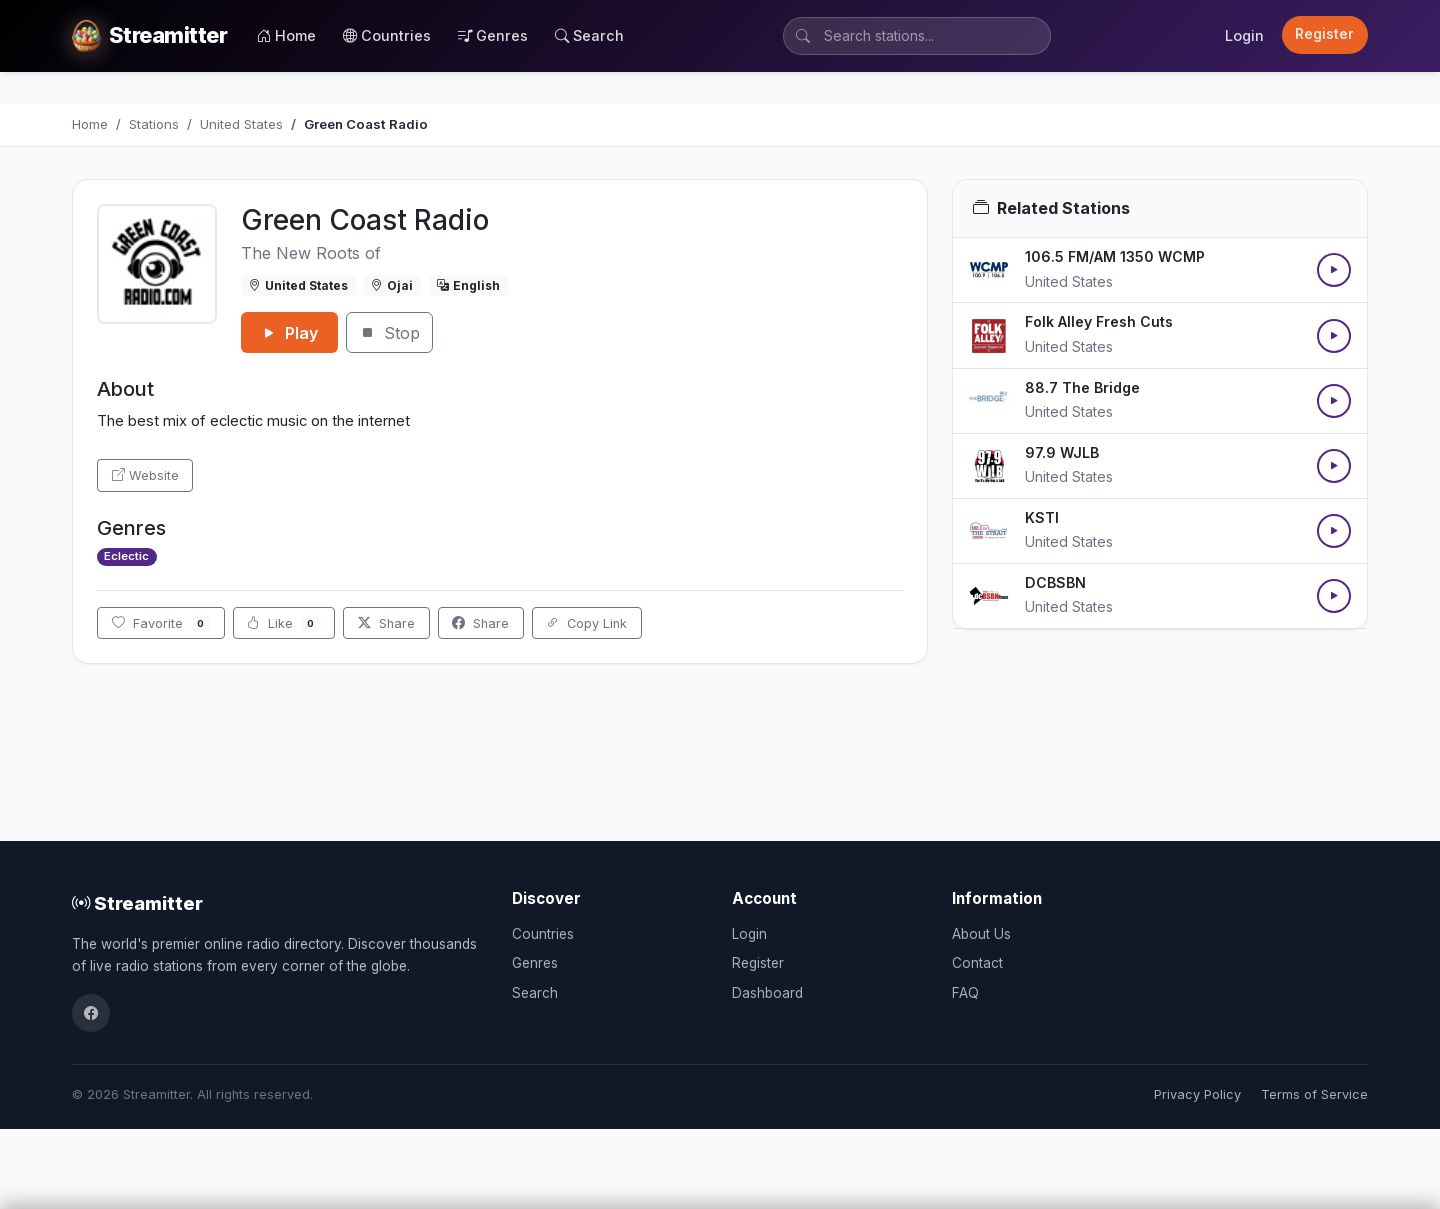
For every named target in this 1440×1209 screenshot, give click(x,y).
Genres (493, 35)
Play (289, 333)
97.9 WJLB (1062, 452)
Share (386, 623)
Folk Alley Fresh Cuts (1099, 321)
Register (1324, 34)
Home (286, 35)
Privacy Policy (1197, 1094)
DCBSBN (1055, 582)
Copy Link (586, 623)
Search (589, 35)
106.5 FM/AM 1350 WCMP (1115, 256)
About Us (981, 934)
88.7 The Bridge (1082, 387)
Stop (389, 333)
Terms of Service (1314, 1094)
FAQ (965, 993)
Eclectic (126, 556)
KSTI (1042, 517)
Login (1244, 35)
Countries (387, 35)
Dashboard (767, 993)
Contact (977, 963)
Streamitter (137, 903)
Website (145, 475)
